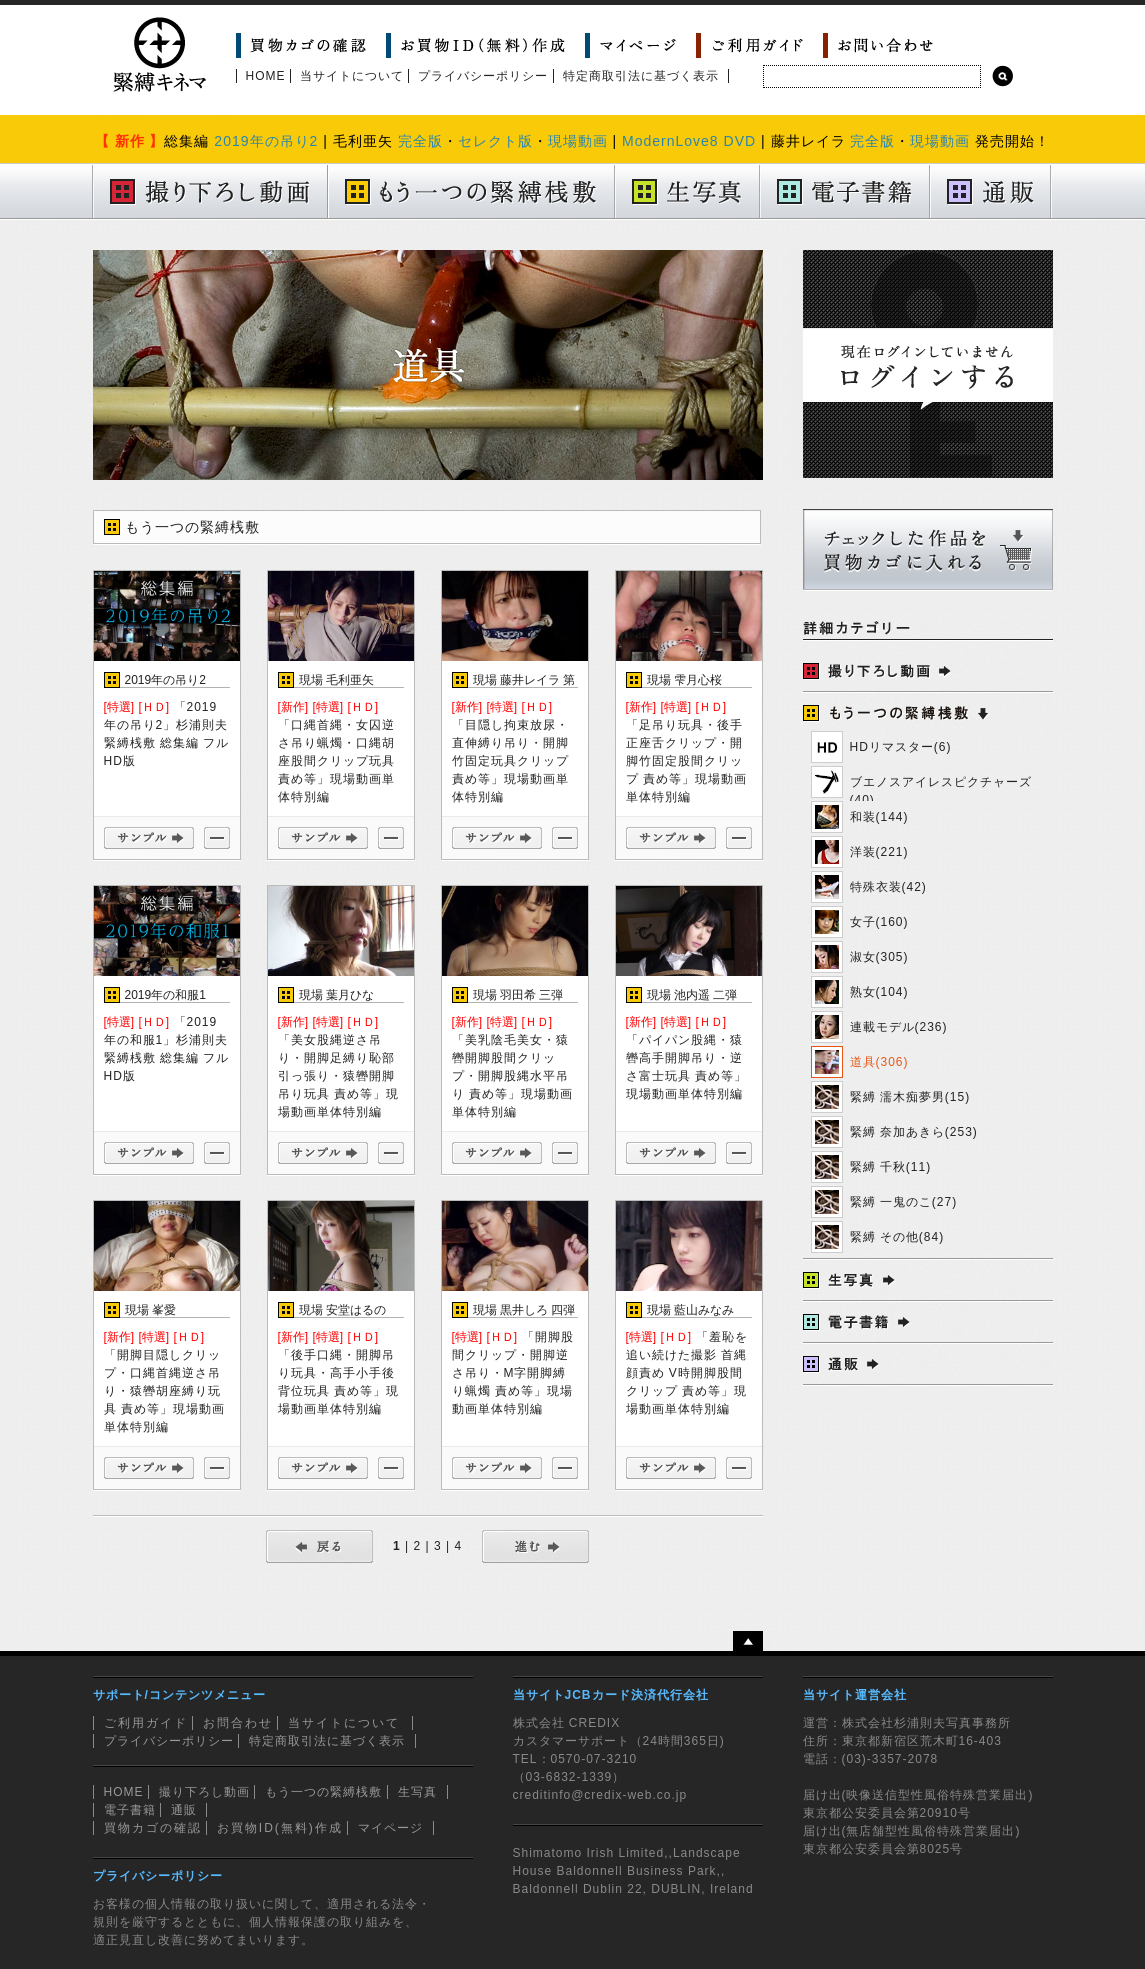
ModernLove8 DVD (689, 141)
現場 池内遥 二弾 (692, 995)
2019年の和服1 (165, 995)
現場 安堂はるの (342, 1310)
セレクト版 (495, 141)
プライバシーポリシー (483, 76)
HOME (266, 76)
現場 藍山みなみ (690, 1310)
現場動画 (578, 141)
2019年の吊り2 (266, 141)
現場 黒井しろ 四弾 (524, 1310)
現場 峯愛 (150, 1310)
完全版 (420, 141)
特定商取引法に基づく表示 (641, 76)
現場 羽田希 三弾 (518, 995)
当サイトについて (352, 76)
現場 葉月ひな (336, 995)
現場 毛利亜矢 (336, 680)
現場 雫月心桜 (684, 680)
